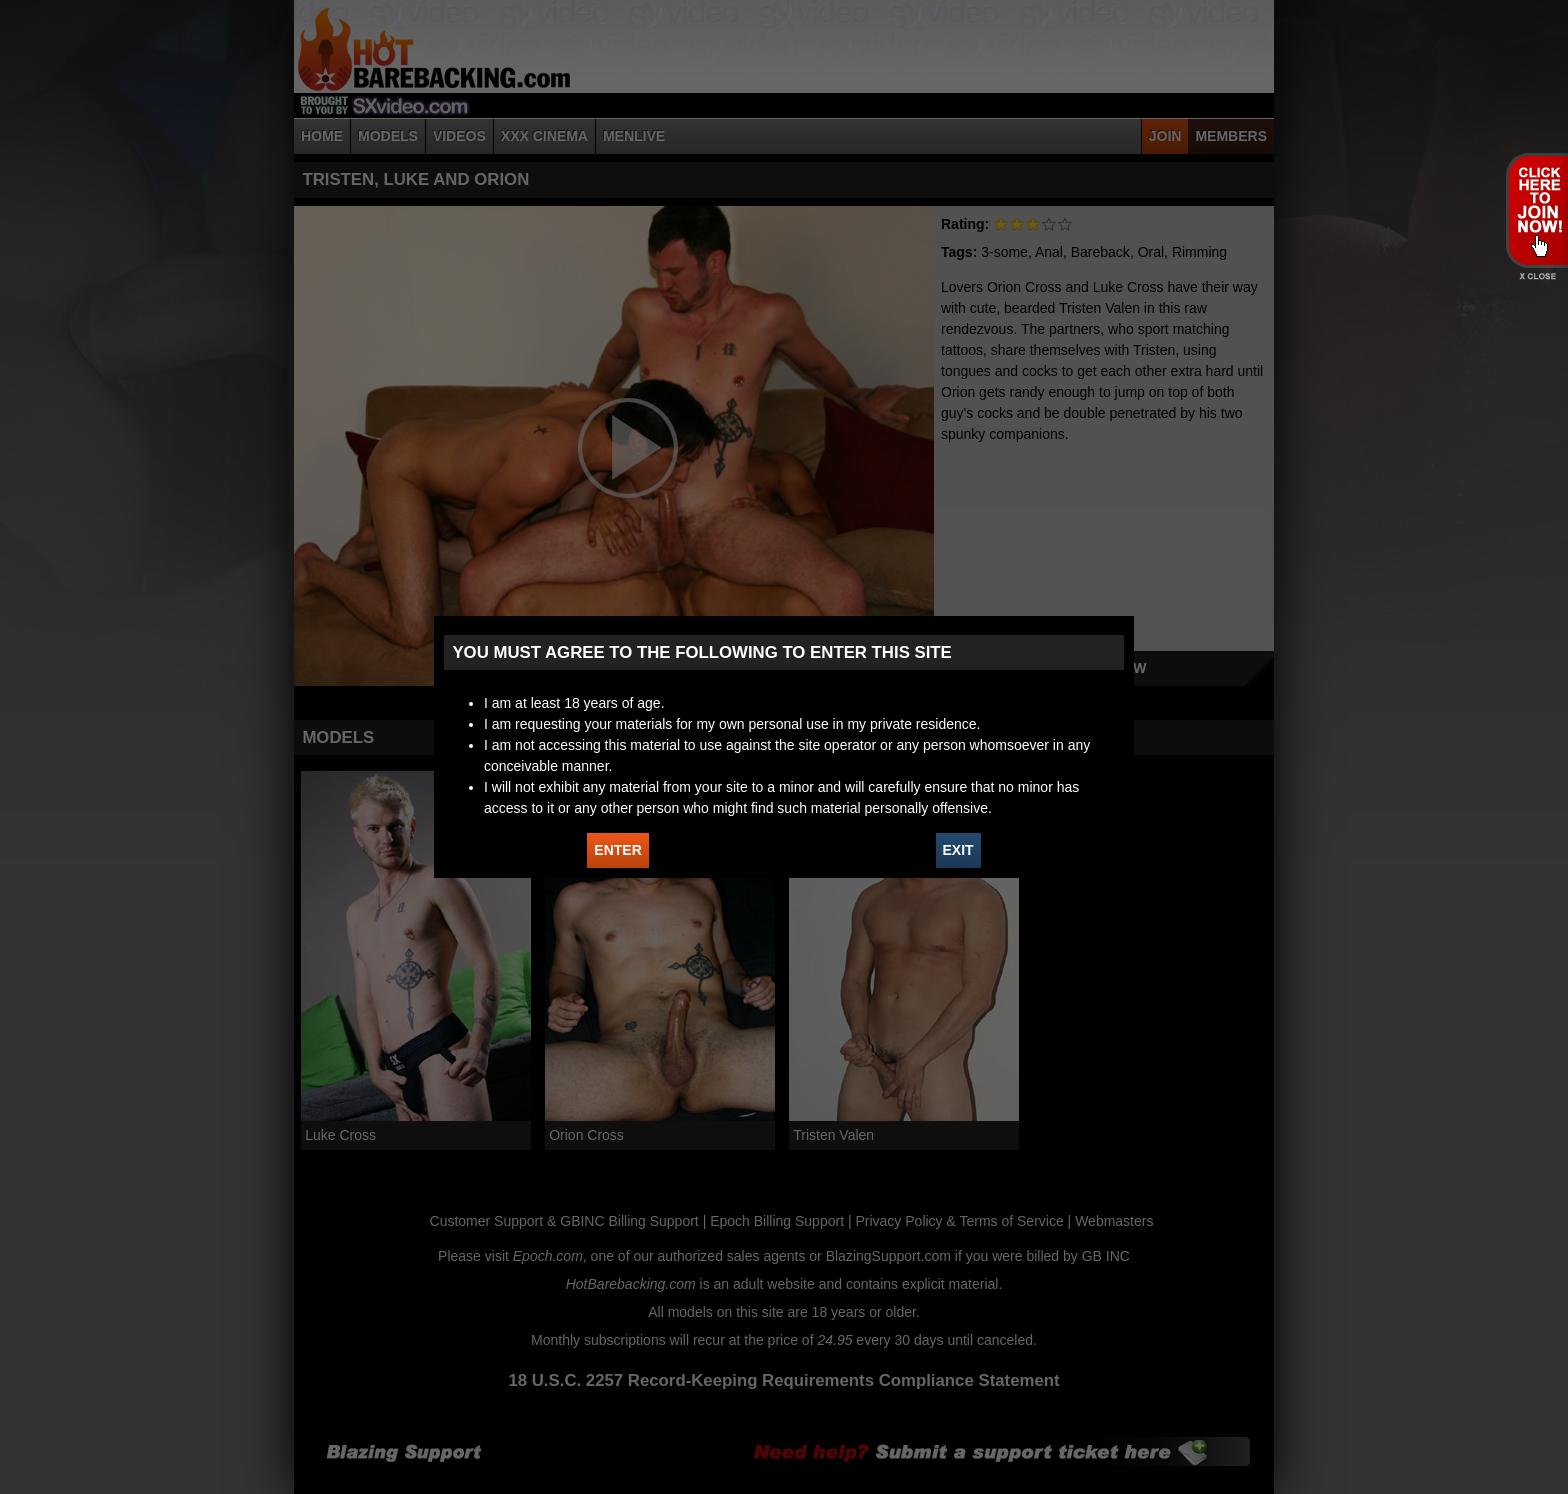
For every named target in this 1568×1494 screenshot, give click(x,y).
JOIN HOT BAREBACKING (1536, 210)
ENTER (617, 850)
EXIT (958, 850)
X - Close (1536, 276)
